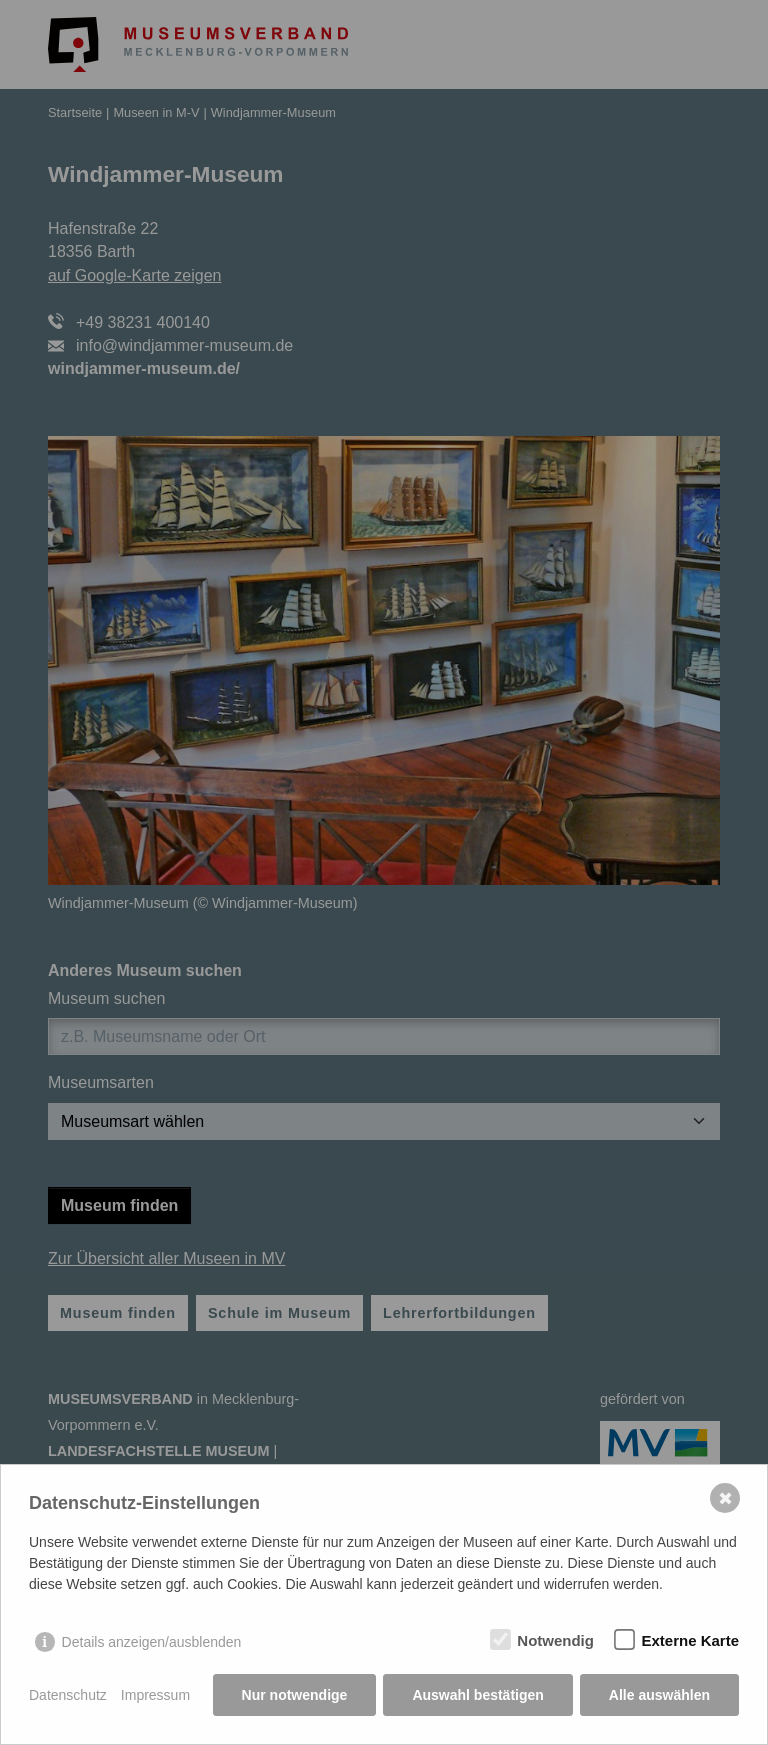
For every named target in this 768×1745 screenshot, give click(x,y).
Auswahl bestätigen (477, 1695)
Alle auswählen (659, 1695)
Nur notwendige (295, 1695)
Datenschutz (68, 1695)
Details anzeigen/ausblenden (152, 1642)
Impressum (155, 1695)
